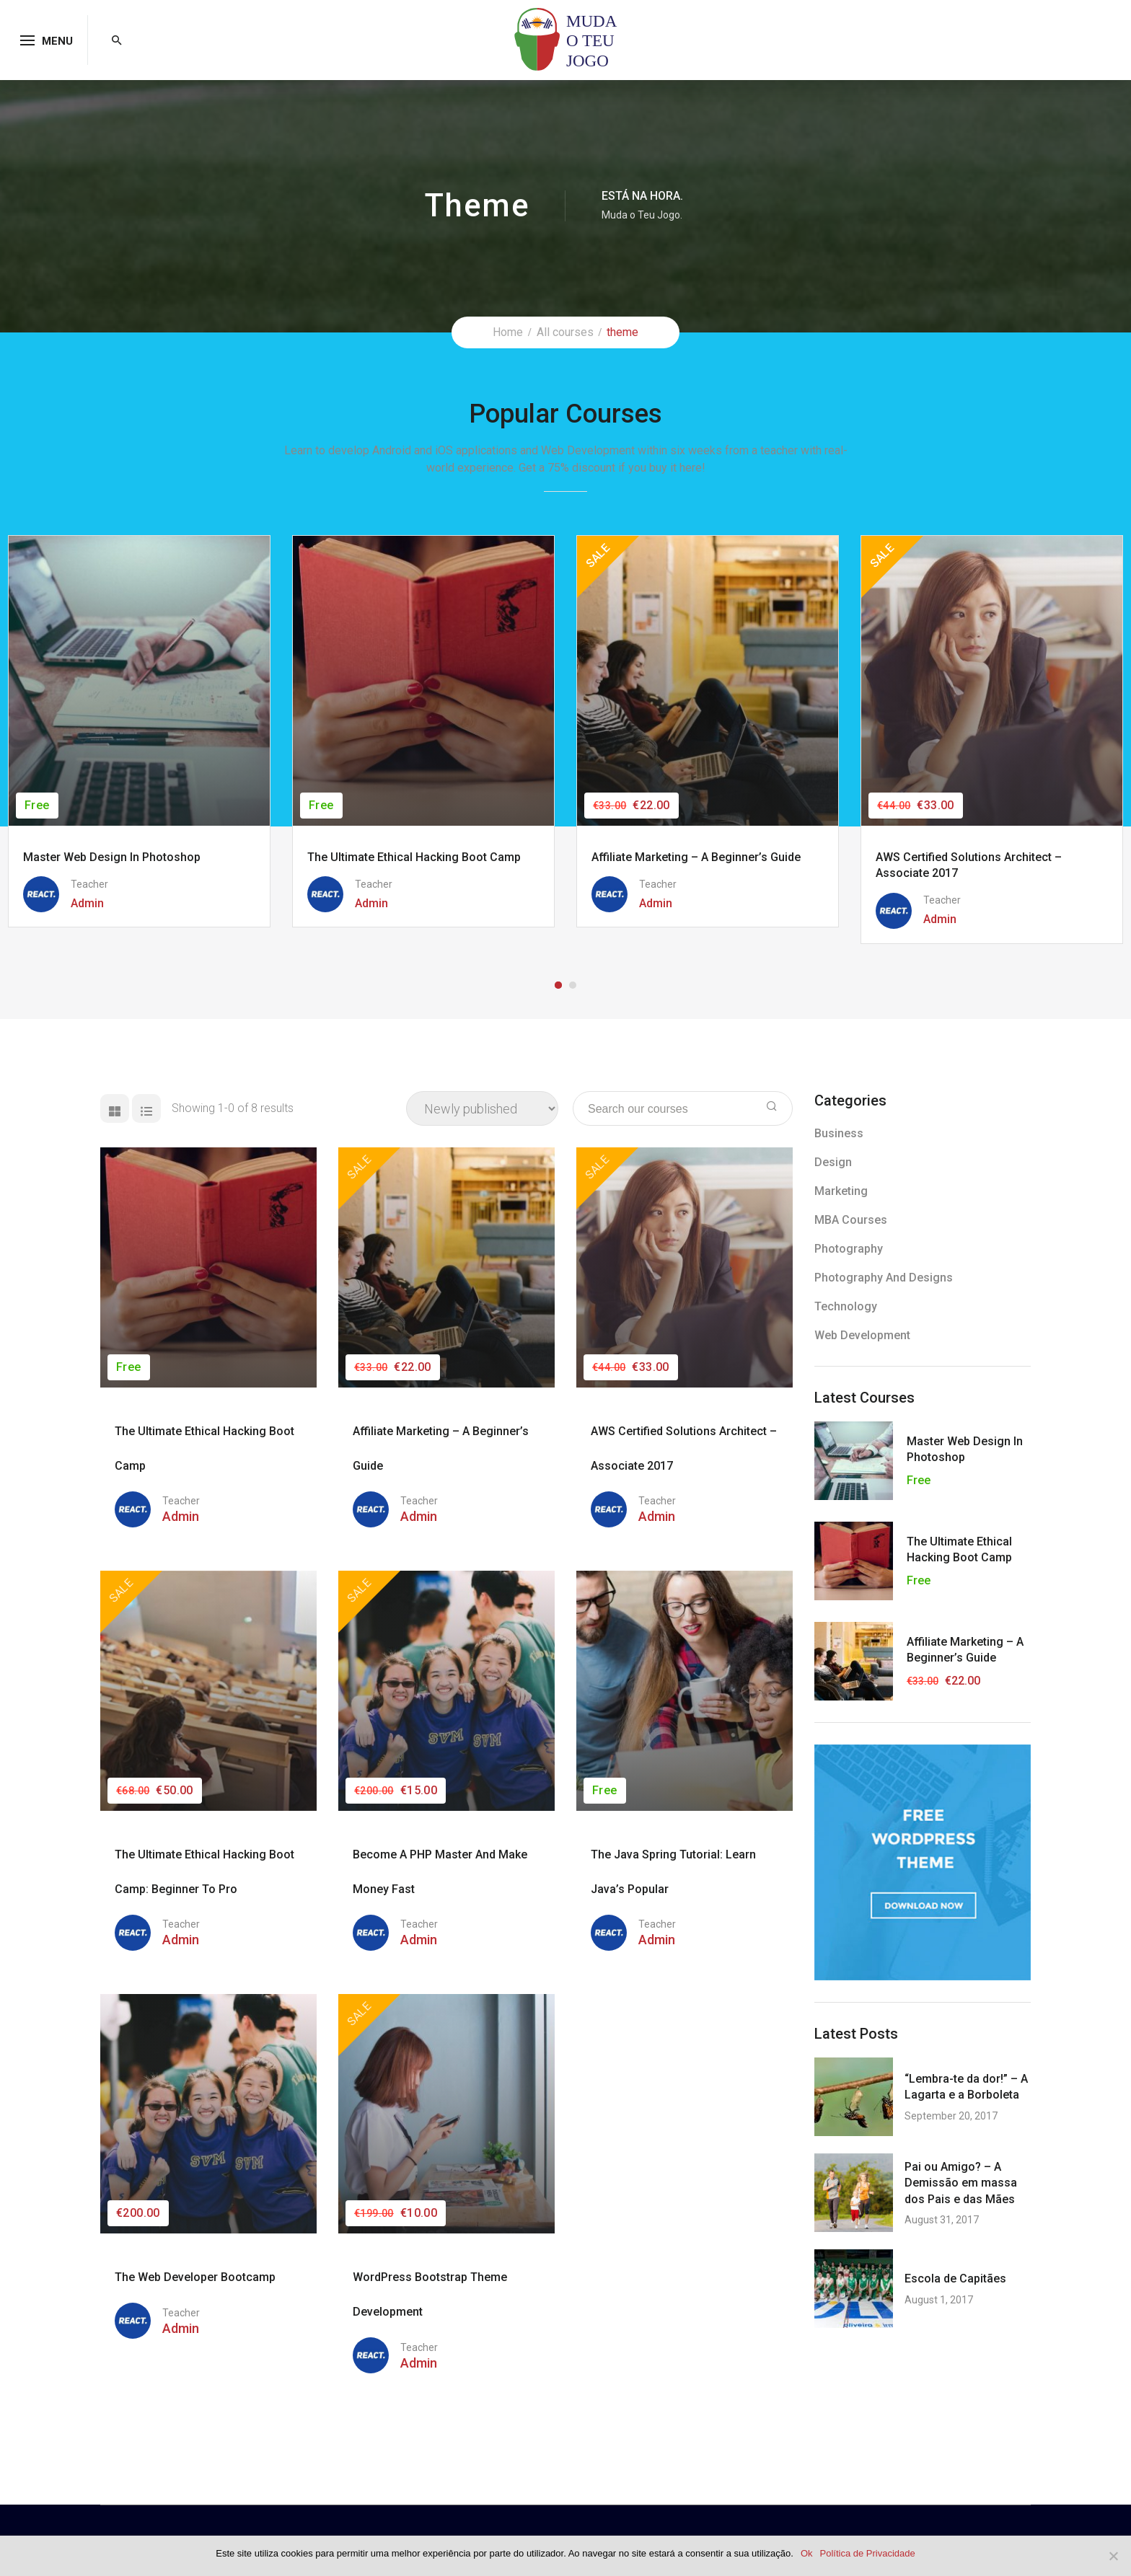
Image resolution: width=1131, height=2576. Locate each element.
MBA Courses (850, 1220)
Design (833, 1162)
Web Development (862, 1335)
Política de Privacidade (867, 2553)
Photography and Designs (883, 1277)
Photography (848, 1249)
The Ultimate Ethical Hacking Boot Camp (414, 857)
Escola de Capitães (955, 2278)
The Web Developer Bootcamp (195, 2277)
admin (180, 1516)
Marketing (841, 1191)
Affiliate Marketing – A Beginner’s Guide (696, 857)
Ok (807, 2553)
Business (838, 1133)
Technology (845, 1306)
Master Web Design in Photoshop (112, 857)
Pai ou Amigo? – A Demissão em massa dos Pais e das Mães (961, 2183)
